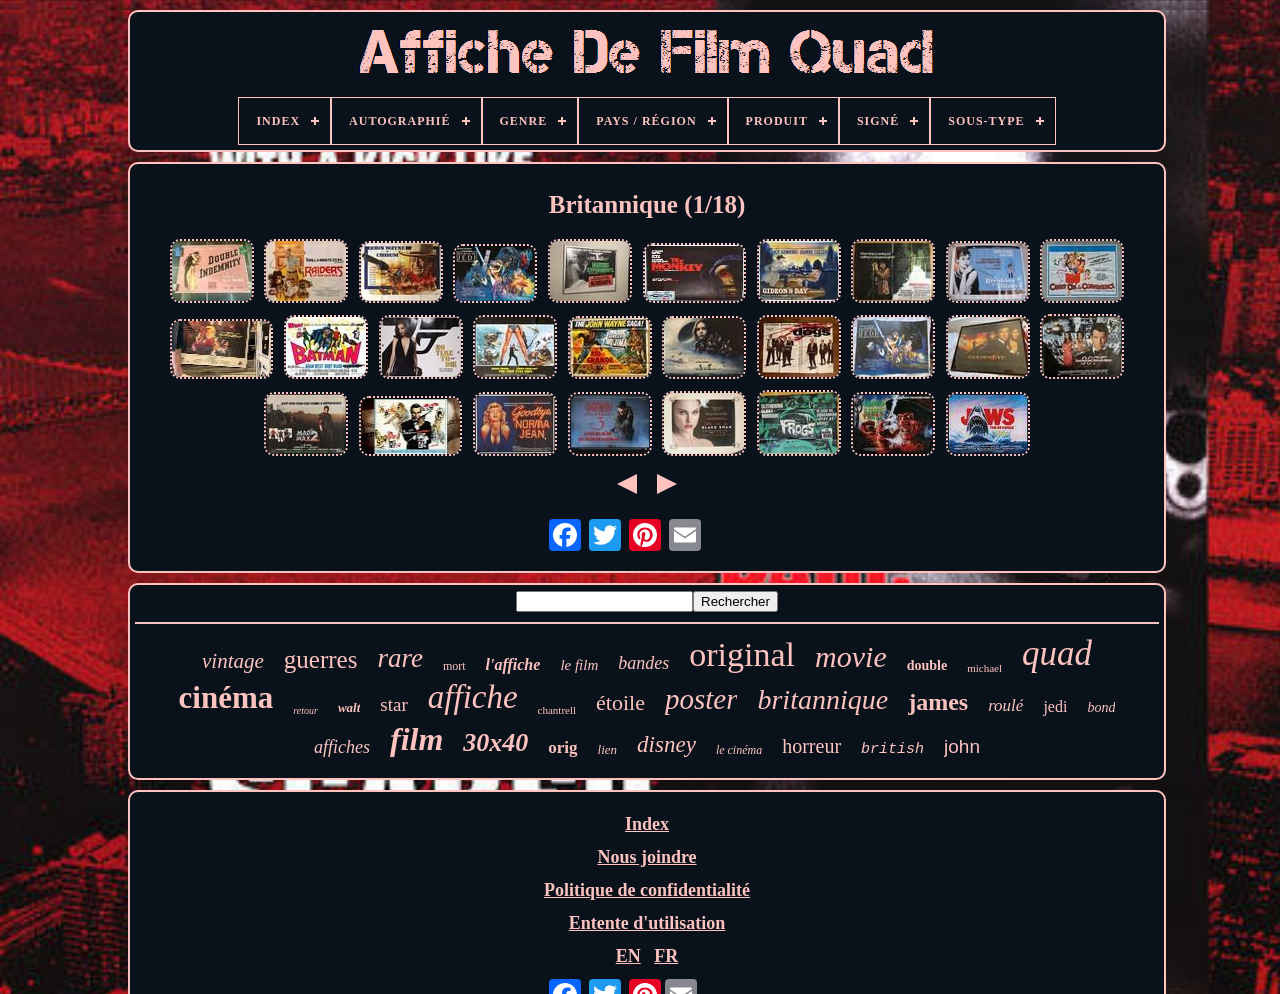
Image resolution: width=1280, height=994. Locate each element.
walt (349, 707)
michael (984, 668)
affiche (473, 697)
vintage (233, 661)
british (892, 749)
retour (305, 710)
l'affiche (513, 664)
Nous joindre (646, 857)
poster (701, 699)
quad (1057, 653)
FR (666, 956)
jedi (1055, 706)
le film (579, 665)
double (927, 665)
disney (666, 744)
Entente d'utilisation (647, 923)
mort (454, 666)
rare (400, 658)
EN (628, 956)
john (962, 746)
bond (1101, 707)
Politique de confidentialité (647, 890)
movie (851, 656)
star (393, 704)
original (742, 654)
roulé (1005, 705)
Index (647, 824)
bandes (643, 663)
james (938, 702)
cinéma (226, 697)
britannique (822, 699)
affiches (342, 747)
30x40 (495, 742)
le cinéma (739, 750)
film (416, 739)
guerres (321, 659)
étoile (620, 702)
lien (608, 749)
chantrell (557, 710)
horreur (811, 746)
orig (562, 747)
